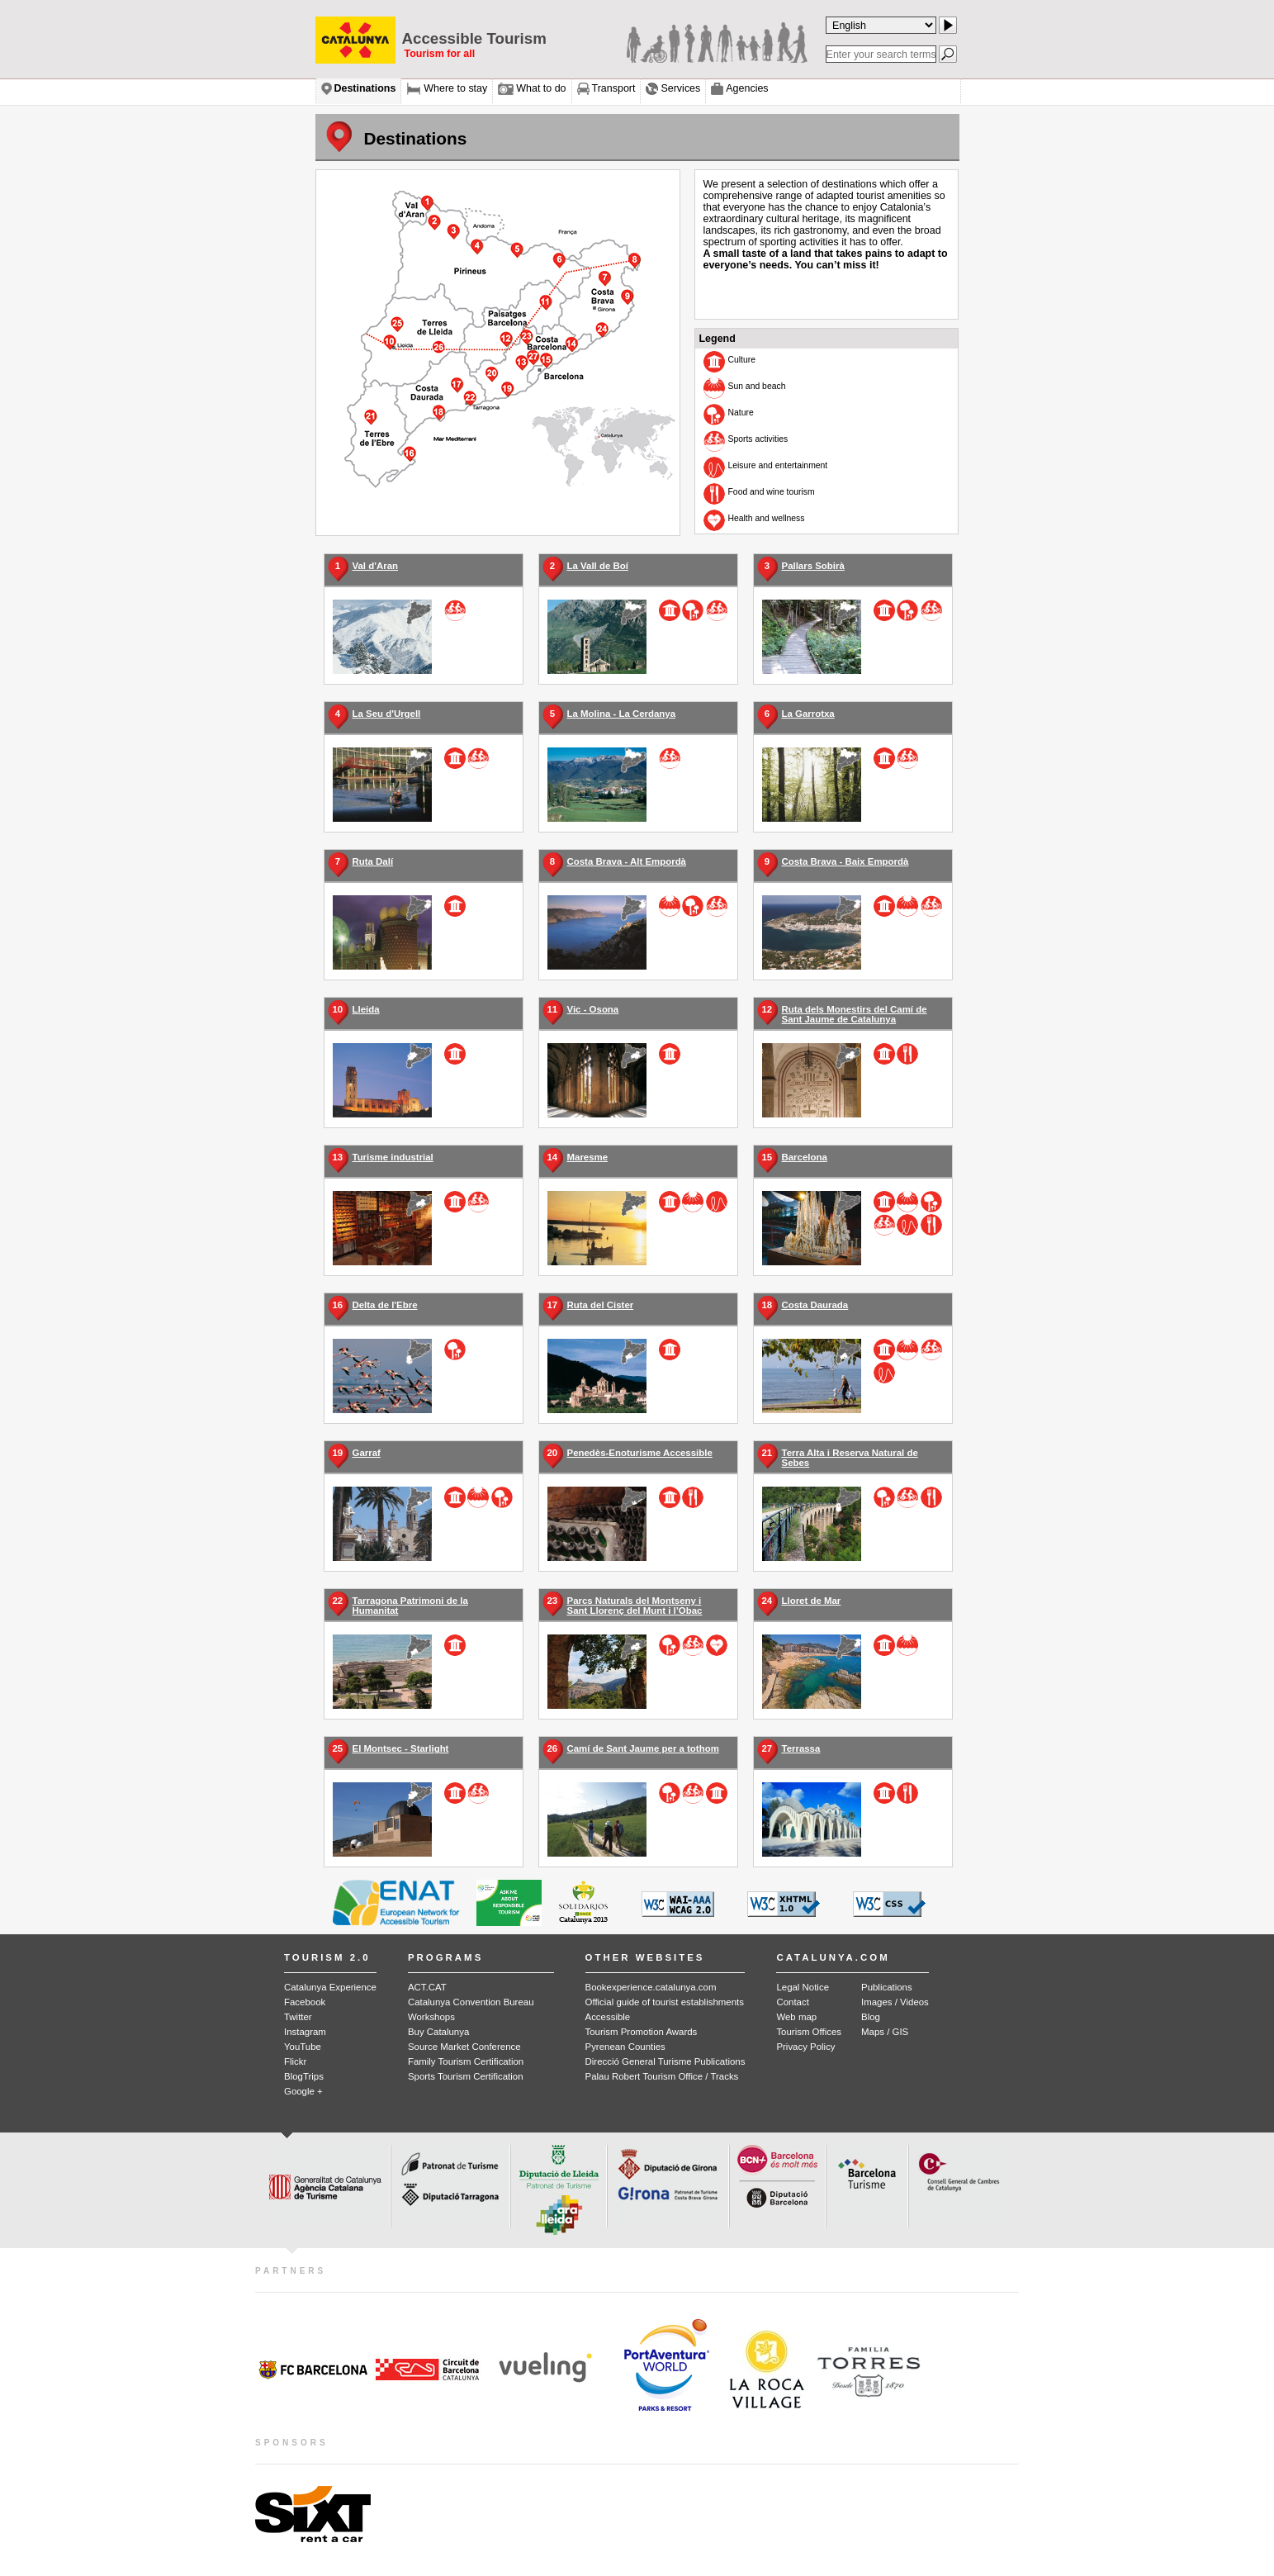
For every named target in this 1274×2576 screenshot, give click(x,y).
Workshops (431, 2017)
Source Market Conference (464, 2047)
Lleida (366, 1009)
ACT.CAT (427, 1987)
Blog (870, 2017)
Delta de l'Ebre (385, 1305)
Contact (792, 2002)
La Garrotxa (808, 714)
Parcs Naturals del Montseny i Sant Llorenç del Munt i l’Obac (635, 1605)
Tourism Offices (808, 2032)
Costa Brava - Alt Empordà (626, 861)
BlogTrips (304, 2076)
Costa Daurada (815, 1305)
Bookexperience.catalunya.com (651, 1987)
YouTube (302, 2047)
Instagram (305, 2032)
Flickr (295, 2061)
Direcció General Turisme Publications (665, 2061)
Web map (796, 2017)
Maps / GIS (884, 2032)
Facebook (304, 2002)
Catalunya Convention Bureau (471, 2002)
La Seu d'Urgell (387, 714)
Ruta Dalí (373, 861)
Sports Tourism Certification (465, 2076)
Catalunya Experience (330, 1987)
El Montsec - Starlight (401, 1748)
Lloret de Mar (811, 1601)
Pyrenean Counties (625, 2047)
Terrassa (801, 1748)
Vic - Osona (593, 1009)
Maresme (588, 1157)
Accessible (608, 2017)
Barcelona (804, 1157)
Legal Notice (802, 1987)
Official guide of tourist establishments (664, 2002)
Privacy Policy (805, 2047)
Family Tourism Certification (465, 2061)
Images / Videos (895, 2002)
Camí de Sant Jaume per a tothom (643, 1748)
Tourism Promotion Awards (641, 2032)
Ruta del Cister (600, 1305)
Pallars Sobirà (813, 566)
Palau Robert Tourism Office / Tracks (662, 2076)
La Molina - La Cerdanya (621, 714)
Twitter (298, 2017)
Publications (886, 1987)
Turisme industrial (393, 1157)
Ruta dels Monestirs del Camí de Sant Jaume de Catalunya (854, 1014)
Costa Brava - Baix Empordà (845, 861)
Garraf (367, 1453)
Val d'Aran (375, 566)
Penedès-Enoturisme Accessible (640, 1453)
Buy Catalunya (438, 2032)
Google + (303, 2091)
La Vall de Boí (597, 566)
